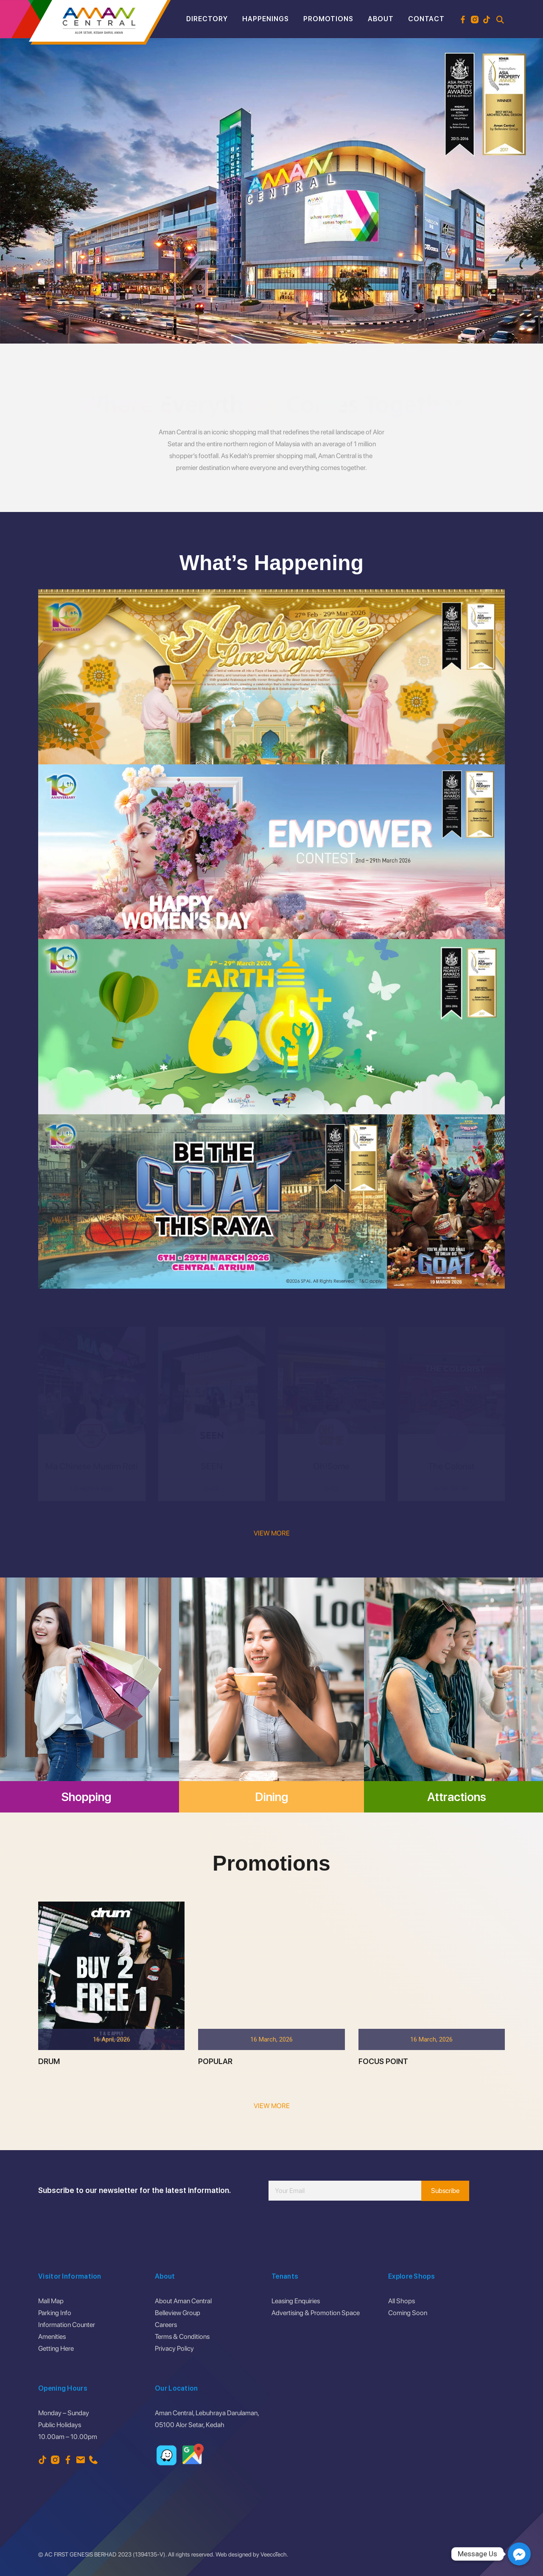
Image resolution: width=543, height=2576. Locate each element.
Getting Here (56, 2348)
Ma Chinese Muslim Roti (91, 1466)
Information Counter (66, 2325)
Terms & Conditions (182, 2337)
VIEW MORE (272, 1533)
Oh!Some (331, 1466)
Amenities (52, 2337)
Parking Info (54, 2313)
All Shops (401, 2301)
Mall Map (51, 2301)
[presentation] (333, 2226)
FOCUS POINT (383, 2123)
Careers (166, 2325)
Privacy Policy (174, 2348)
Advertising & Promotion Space (316, 2313)
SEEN (212, 1466)
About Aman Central (183, 2301)
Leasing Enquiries (296, 2301)
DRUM (49, 2123)
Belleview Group (177, 2313)
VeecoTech (273, 2554)
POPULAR (215, 2123)
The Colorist (451, 1466)
